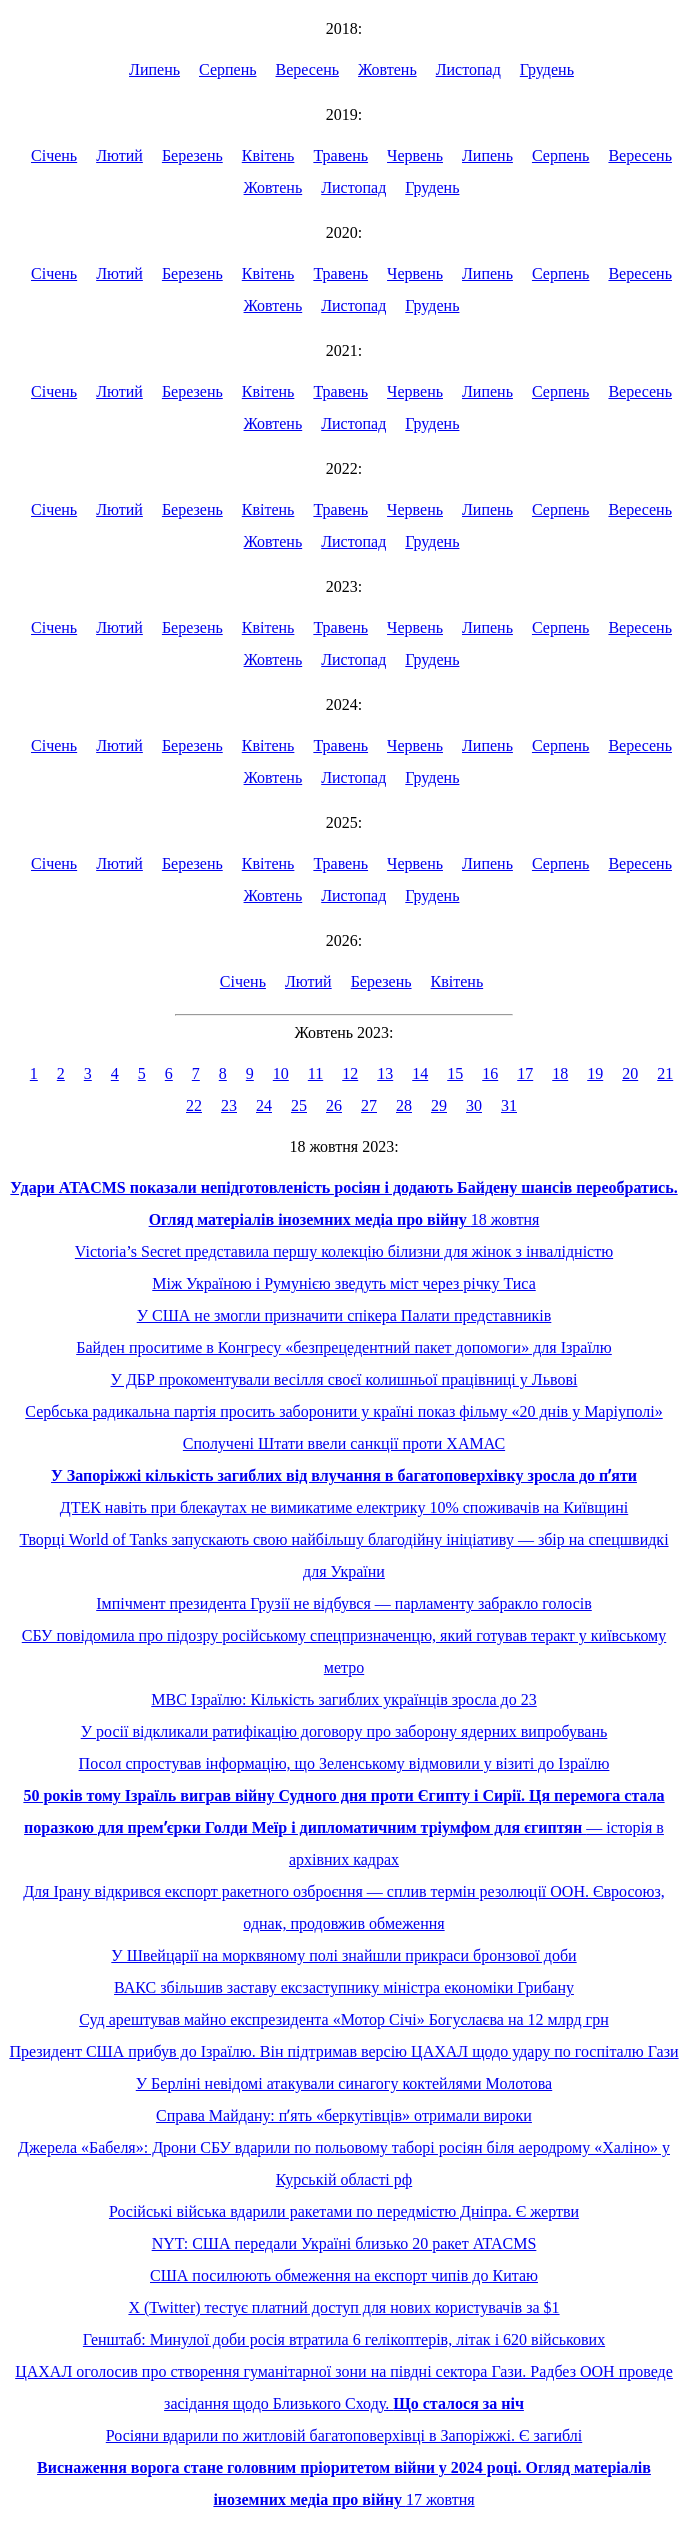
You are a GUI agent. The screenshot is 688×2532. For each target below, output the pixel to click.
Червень (415, 155)
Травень (340, 155)
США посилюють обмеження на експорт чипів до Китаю (344, 2275)
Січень (54, 155)
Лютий (119, 155)
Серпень (228, 69)
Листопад (468, 69)
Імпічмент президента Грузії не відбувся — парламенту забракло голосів (344, 1603)
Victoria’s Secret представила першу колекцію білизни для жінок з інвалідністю (344, 1251)
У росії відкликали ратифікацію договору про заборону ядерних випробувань (344, 1731)
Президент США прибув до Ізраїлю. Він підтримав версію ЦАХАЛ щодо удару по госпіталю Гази (343, 2051)
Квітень (268, 155)
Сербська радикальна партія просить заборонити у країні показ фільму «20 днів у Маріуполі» (343, 1411)
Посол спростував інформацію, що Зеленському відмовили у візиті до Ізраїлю (344, 1763)
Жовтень (387, 69)
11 (315, 1073)
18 (560, 1073)
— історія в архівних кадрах (343, 1827)
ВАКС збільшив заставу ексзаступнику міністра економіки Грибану (344, 1987)
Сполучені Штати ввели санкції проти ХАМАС (344, 1443)
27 (369, 1105)
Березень (192, 155)
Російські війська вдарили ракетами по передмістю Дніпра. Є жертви (344, 2211)
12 (350, 1073)
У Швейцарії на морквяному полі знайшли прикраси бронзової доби (343, 1955)
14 (420, 1073)
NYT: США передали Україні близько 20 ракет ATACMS (344, 2243)
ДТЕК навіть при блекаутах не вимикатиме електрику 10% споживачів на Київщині (344, 1507)
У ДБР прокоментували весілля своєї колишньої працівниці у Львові (344, 1379)
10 (281, 1073)
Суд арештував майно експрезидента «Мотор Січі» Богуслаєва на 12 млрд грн (343, 2019)
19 (595, 1073)
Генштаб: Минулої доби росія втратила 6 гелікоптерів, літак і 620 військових (344, 2339)
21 (665, 1073)
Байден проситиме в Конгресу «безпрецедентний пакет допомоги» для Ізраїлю (344, 1347)
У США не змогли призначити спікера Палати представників (344, 1315)
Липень (154, 69)
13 (385, 1073)
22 (194, 1105)
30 (474, 1105)
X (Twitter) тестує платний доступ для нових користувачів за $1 (343, 2307)
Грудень (547, 69)
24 (264, 1105)
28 (404, 1105)
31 (509, 1105)
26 (334, 1105)
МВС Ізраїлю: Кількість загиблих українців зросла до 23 (343, 1699)
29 (439, 1105)
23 (229, 1105)
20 (630, 1073)
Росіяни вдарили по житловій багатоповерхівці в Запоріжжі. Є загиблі (344, 2435)
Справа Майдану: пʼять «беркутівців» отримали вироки (344, 2115)
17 (525, 1073)
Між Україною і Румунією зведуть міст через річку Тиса (343, 1283)
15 (455, 1073)
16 (490, 1073)
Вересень (308, 69)
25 (299, 1105)
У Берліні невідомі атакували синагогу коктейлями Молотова (344, 2083)
